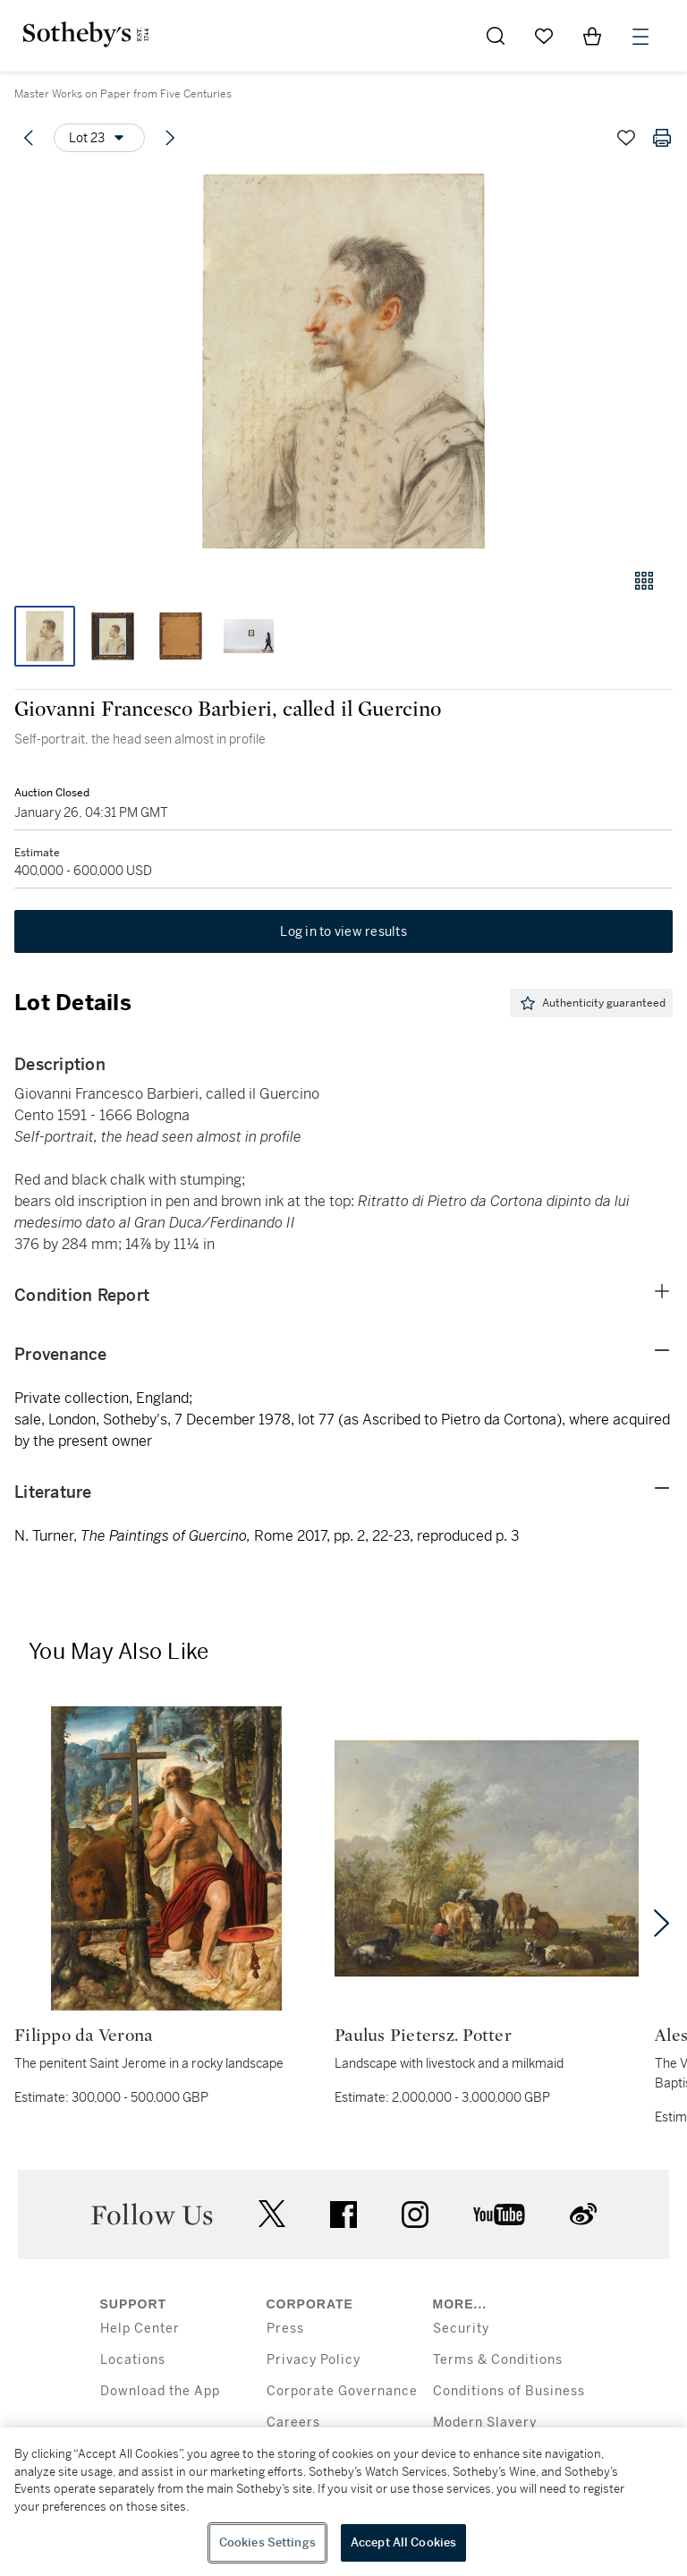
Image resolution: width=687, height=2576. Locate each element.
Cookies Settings (267, 2542)
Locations (132, 2360)
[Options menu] (99, 137)
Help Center (140, 2328)
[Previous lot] (29, 137)
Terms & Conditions (498, 2360)
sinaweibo (583, 2214)
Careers (293, 2422)
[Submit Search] (496, 36)
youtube (499, 2214)
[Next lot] (170, 137)
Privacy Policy (313, 2360)
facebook (343, 2214)
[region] (343, 2501)
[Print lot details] (662, 137)
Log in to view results (343, 931)
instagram (415, 2214)
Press (285, 2328)
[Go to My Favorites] (544, 36)
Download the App (160, 2391)
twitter (272, 2214)
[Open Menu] (640, 36)
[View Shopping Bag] (592, 36)
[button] (343, 361)
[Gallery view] (644, 581)
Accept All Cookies (403, 2542)
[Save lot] (626, 137)
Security (461, 2328)
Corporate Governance (342, 2391)
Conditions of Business (509, 2391)
